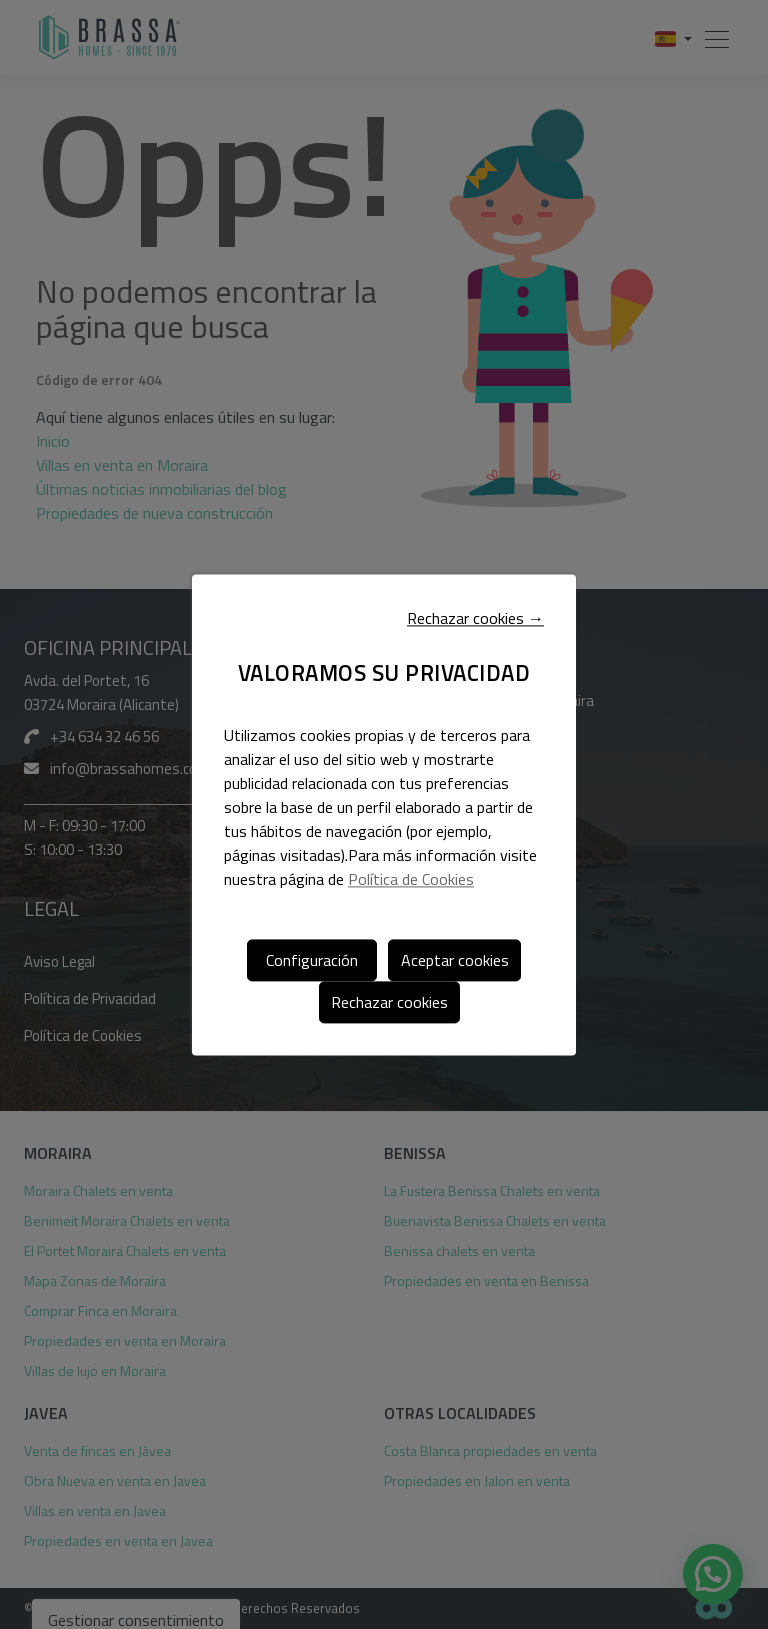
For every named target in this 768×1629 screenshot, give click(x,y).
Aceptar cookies (455, 960)
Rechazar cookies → (475, 618)
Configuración (312, 960)
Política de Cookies (411, 879)
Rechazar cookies (389, 1002)
